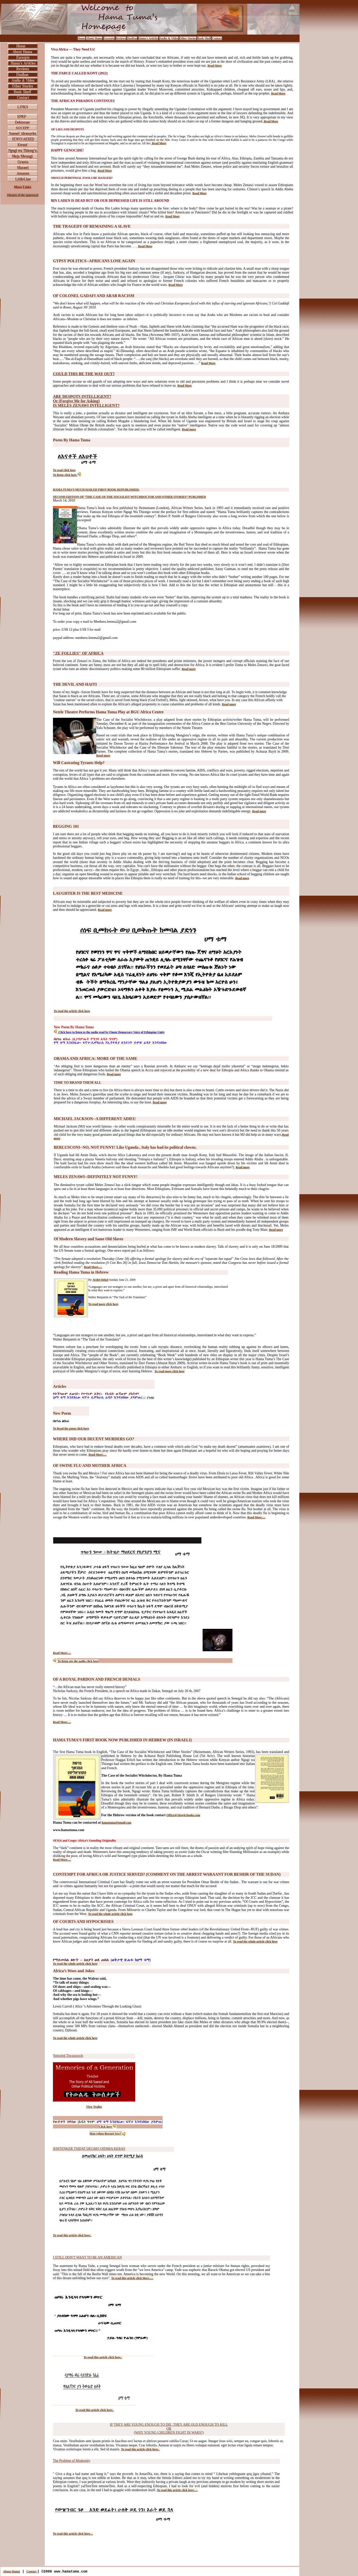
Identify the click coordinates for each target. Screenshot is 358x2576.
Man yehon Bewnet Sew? (106, 2133)
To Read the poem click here (71, 1428)
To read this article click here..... (177, 2490)
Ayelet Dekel (100, 1280)
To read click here (64, 470)
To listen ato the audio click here (76, 1661)
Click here (108, 2126)
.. (73, 2533)
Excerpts (109, 38)
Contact (217, 38)
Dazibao (132, 38)
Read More (214, 65)
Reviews (121, 38)
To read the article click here (72, 1011)
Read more (189, 429)
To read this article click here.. (72, 2235)
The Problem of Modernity (71, 2461)
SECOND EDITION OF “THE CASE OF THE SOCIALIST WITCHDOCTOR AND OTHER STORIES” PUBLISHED (129, 497)
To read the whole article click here (110, 1914)
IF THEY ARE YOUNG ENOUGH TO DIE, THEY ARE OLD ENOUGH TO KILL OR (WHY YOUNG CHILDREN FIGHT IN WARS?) (169, 2428)
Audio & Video (169, 38)
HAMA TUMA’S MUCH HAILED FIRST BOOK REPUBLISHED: (96, 489)
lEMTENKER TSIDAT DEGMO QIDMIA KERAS (89, 2149)
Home (81, 38)
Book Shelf (204, 38)
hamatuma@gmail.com (116, 1822)
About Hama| (11, 2571)
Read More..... (93, 1267)
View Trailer (94, 2107)
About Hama (94, 38)
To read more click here (103, 1304)
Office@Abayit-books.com (183, 1815)
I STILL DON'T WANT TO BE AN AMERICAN (87, 2257)
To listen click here (67, 475)
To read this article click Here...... (132, 2278)
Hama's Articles (148, 38)
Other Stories (187, 38)
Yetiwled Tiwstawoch (68, 2056)
